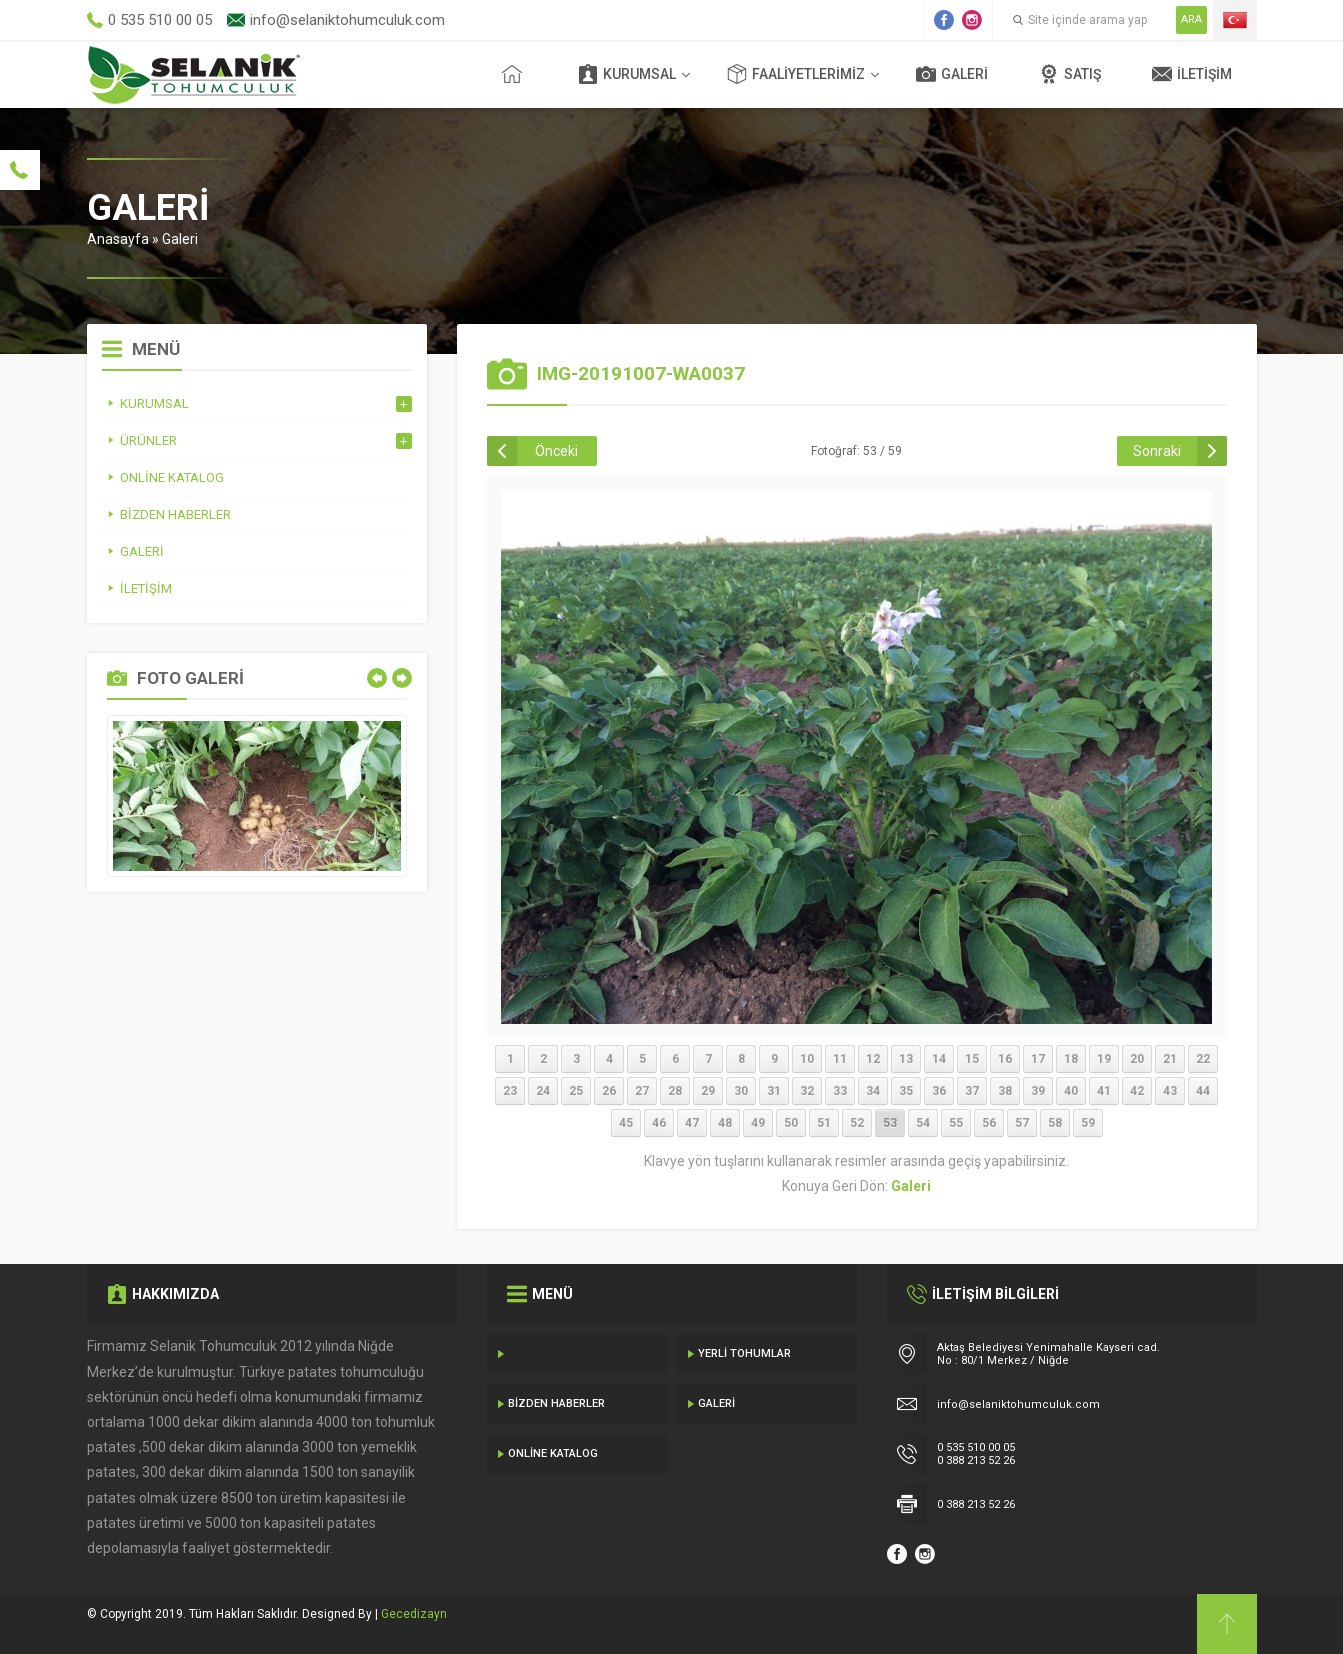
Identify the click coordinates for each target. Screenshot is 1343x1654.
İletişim (1192, 74)
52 (857, 1123)
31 (774, 1091)
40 (1071, 1091)
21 (1170, 1059)
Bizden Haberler (556, 1403)
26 (609, 1091)
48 (725, 1123)
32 (807, 1091)
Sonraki (1157, 451)
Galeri (952, 74)
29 (708, 1091)
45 (626, 1123)
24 (543, 1091)
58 (1055, 1123)
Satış (1070, 74)
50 (791, 1123)
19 (1104, 1059)
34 (873, 1091)
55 (956, 1123)
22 (1203, 1059)
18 (1071, 1059)
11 (840, 1059)
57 (1022, 1123)
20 (1137, 1059)
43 (1170, 1091)
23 (510, 1091)
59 (1088, 1123)
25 (576, 1091)
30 (741, 1091)
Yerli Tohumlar (744, 1353)
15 (972, 1059)
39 (1038, 1091)
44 (1203, 1091)
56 (989, 1123)
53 (890, 1123)
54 (923, 1123)
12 (873, 1059)
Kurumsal (627, 74)
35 (906, 1091)
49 (758, 1123)
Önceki (556, 451)
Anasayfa (118, 239)
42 (1137, 1091)
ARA (1191, 19)
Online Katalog (553, 1453)
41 (1104, 1091)
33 (840, 1091)
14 (939, 1059)
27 (642, 1091)
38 (1005, 1091)
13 (906, 1059)
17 (1038, 1059)
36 (939, 1091)
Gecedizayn (414, 1614)
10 (807, 1059)
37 (972, 1091)
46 (659, 1123)
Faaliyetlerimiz (796, 74)
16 (1005, 1059)
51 (824, 1123)
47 (692, 1123)
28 (675, 1091)
